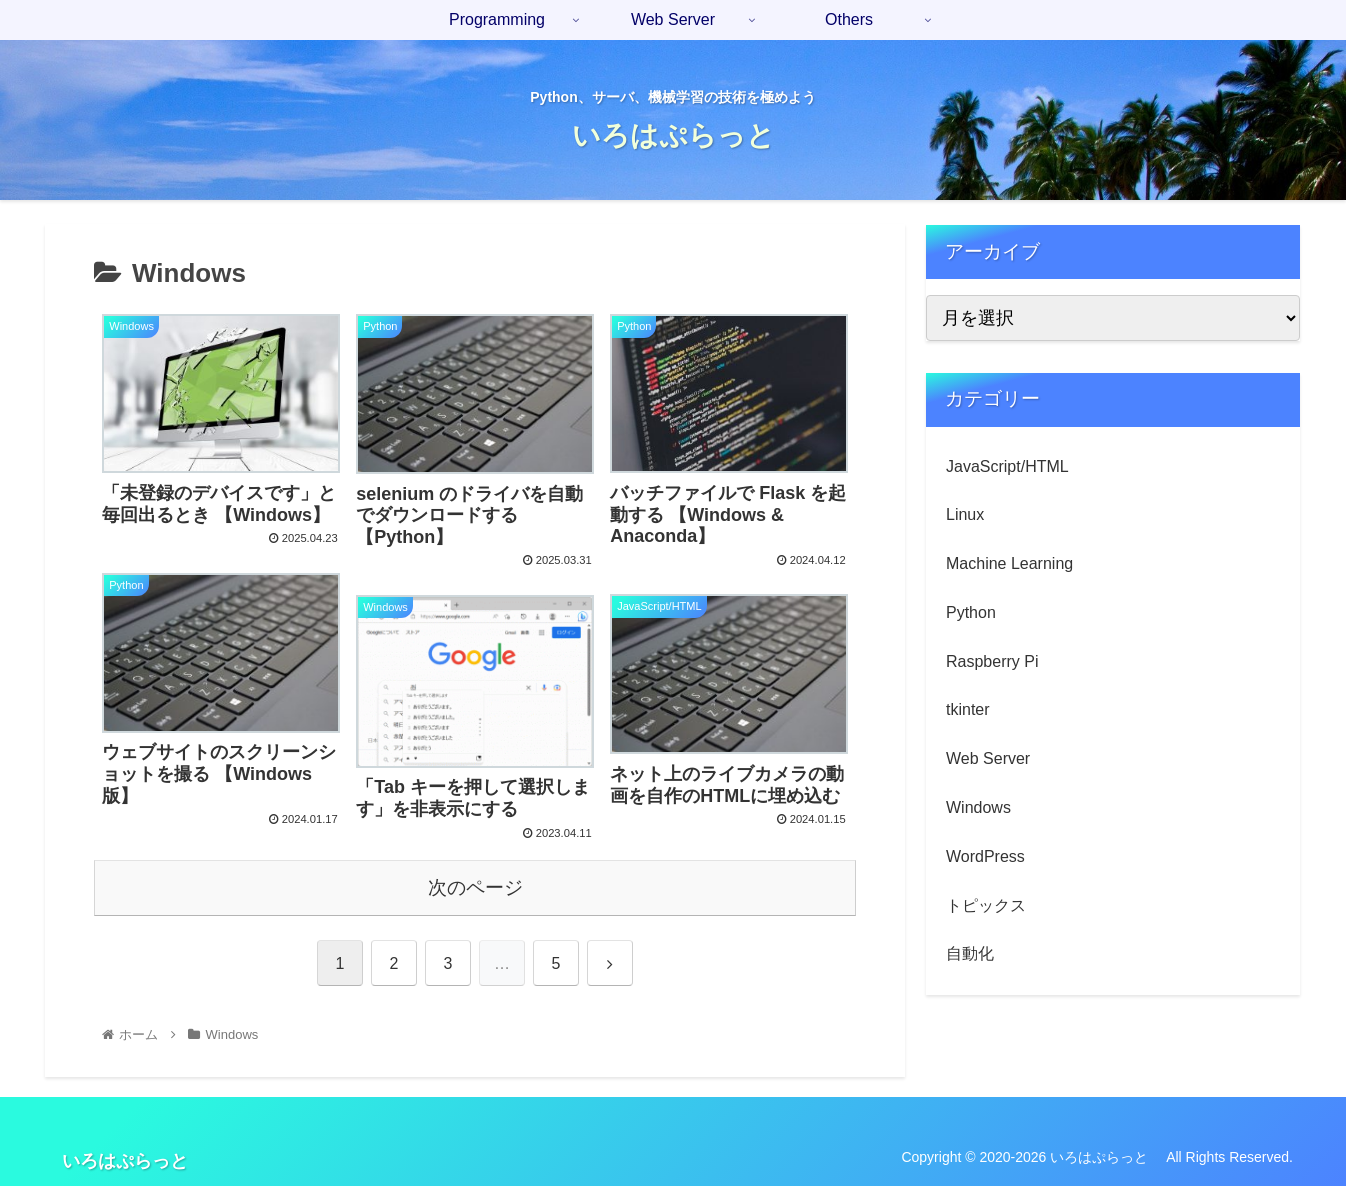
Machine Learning (1009, 563)
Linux (965, 514)
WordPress (985, 856)
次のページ (475, 887)
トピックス (986, 905)
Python (971, 612)
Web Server (988, 758)
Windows (978, 807)
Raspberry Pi (992, 661)
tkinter (968, 709)
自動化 (970, 953)
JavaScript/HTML (1007, 466)
